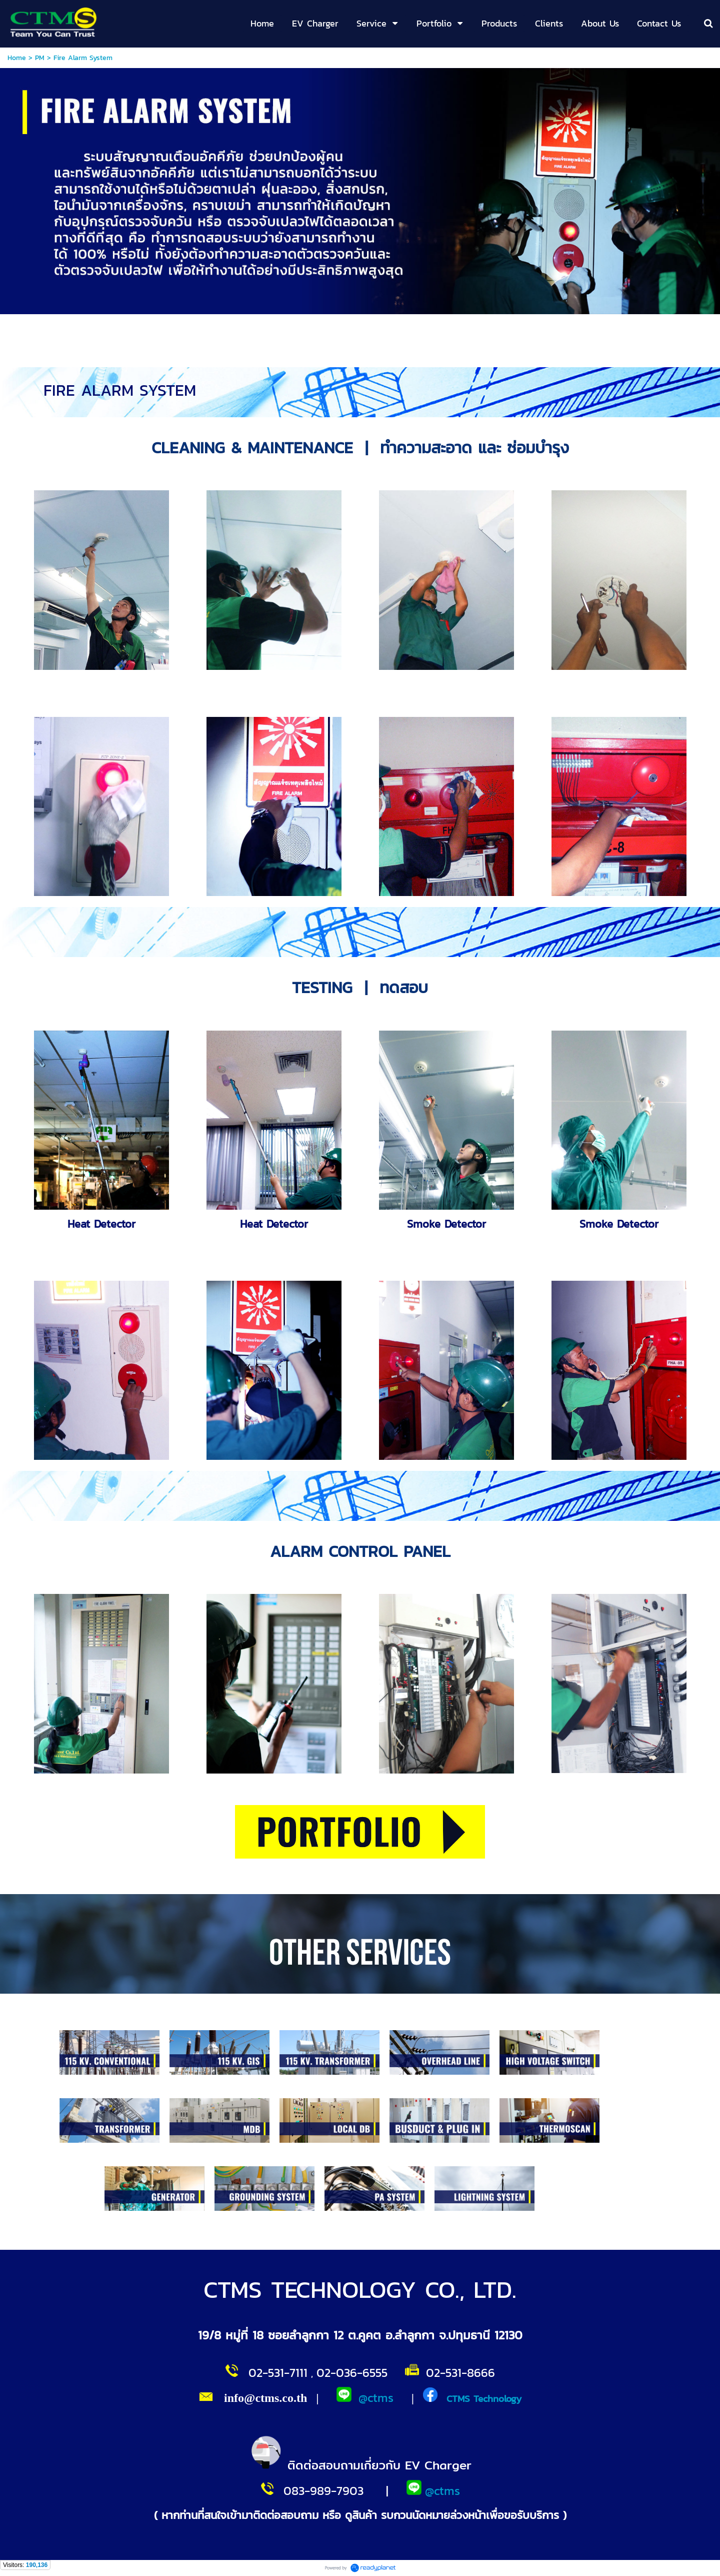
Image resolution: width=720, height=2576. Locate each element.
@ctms (376, 2397)
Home (17, 58)
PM (39, 58)
